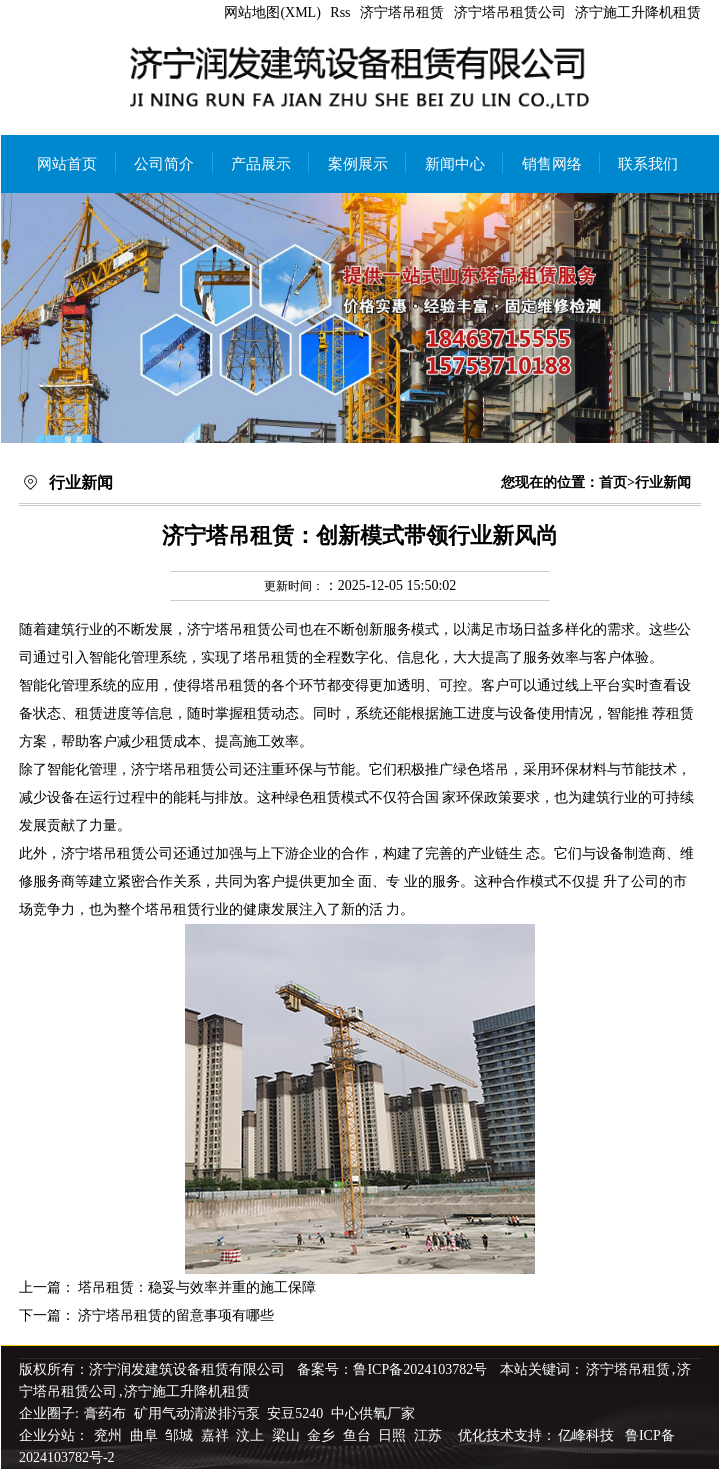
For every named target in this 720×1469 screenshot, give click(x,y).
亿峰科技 (586, 1435)
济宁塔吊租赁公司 (510, 12)
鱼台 (359, 1435)
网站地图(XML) (272, 12)
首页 (613, 482)
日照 (394, 1435)
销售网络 (552, 164)
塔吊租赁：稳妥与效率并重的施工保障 (197, 1287)
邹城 (181, 1435)
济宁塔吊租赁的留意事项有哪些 (176, 1315)
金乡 (323, 1435)
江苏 (430, 1435)
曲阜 (146, 1435)
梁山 (288, 1435)
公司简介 (164, 164)
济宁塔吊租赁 (402, 12)
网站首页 (67, 164)
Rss (340, 12)
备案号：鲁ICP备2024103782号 (392, 1369)
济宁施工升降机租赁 (638, 12)
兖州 (110, 1435)
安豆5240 (295, 1413)
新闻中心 (455, 164)
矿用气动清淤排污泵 (199, 1413)
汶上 (252, 1435)
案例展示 (358, 164)
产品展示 (261, 164)
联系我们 (648, 164)
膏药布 (105, 1413)
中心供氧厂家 (373, 1413)
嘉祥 (217, 1435)
